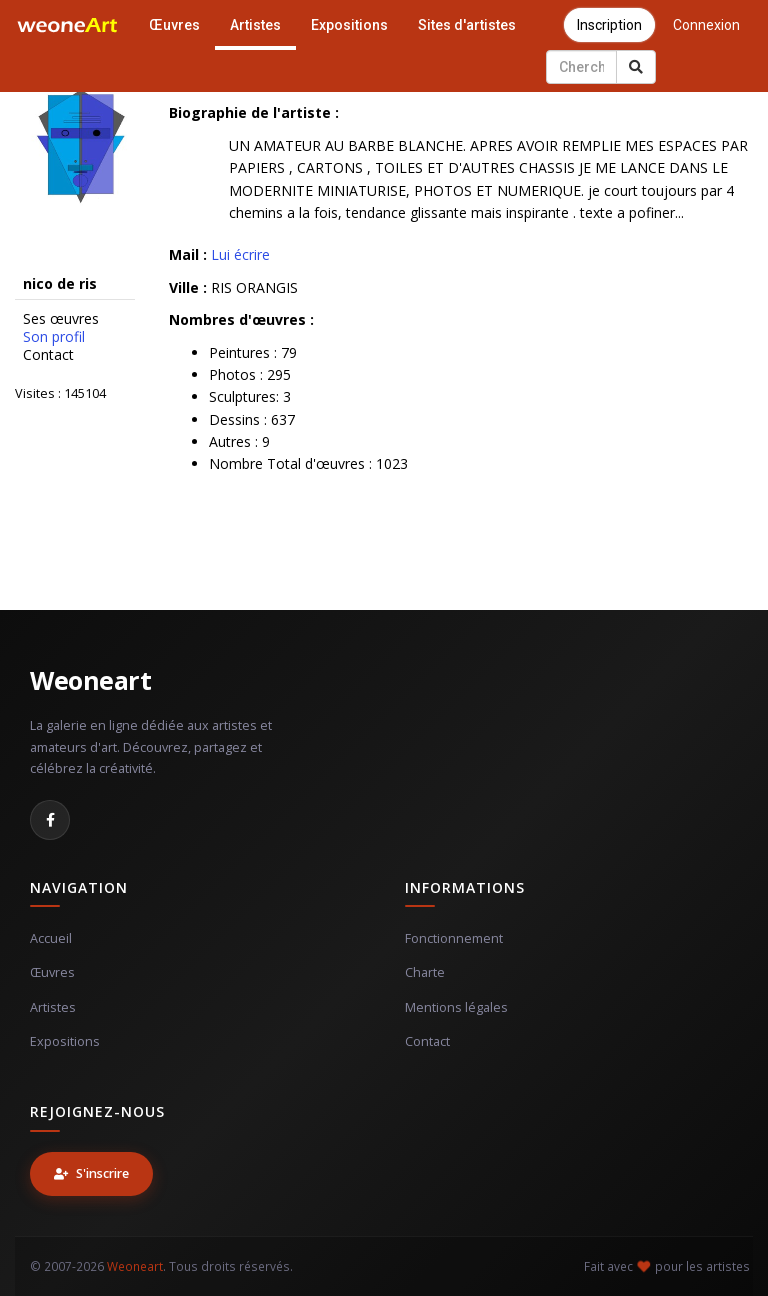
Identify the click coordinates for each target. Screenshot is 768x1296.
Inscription (609, 25)
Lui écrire (240, 254)
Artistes (255, 25)
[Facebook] (50, 820)
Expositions (349, 25)
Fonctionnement (454, 938)
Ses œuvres (61, 319)
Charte (425, 972)
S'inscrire (91, 1173)
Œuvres (174, 25)
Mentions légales (456, 1007)
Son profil (54, 337)
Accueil (51, 938)
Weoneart (90, 680)
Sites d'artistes (467, 25)
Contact (48, 355)
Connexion (706, 25)
